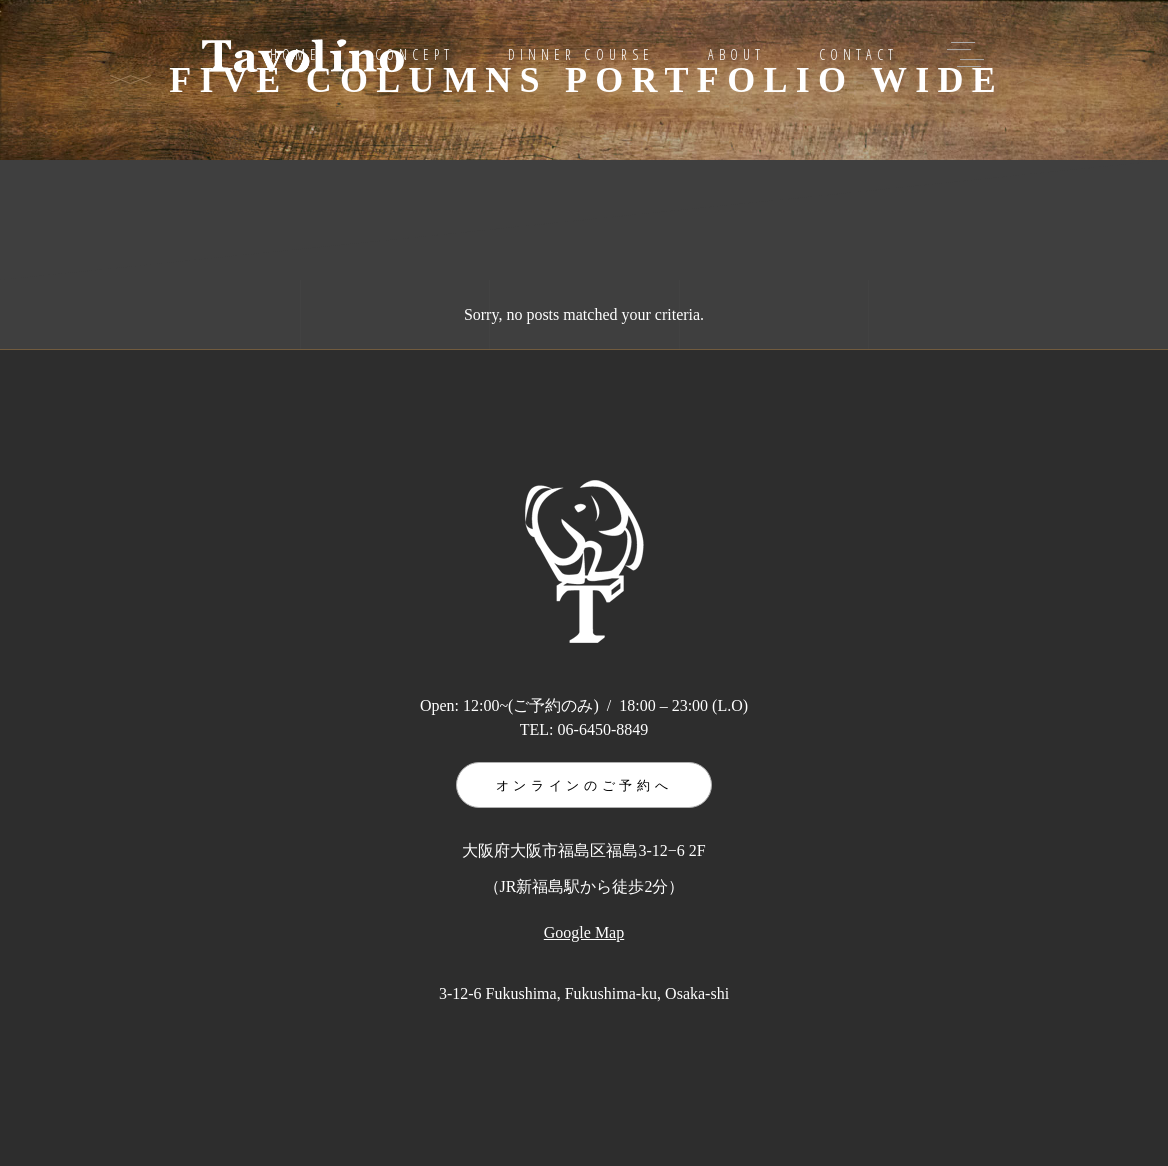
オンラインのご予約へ (584, 785)
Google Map (584, 932)
